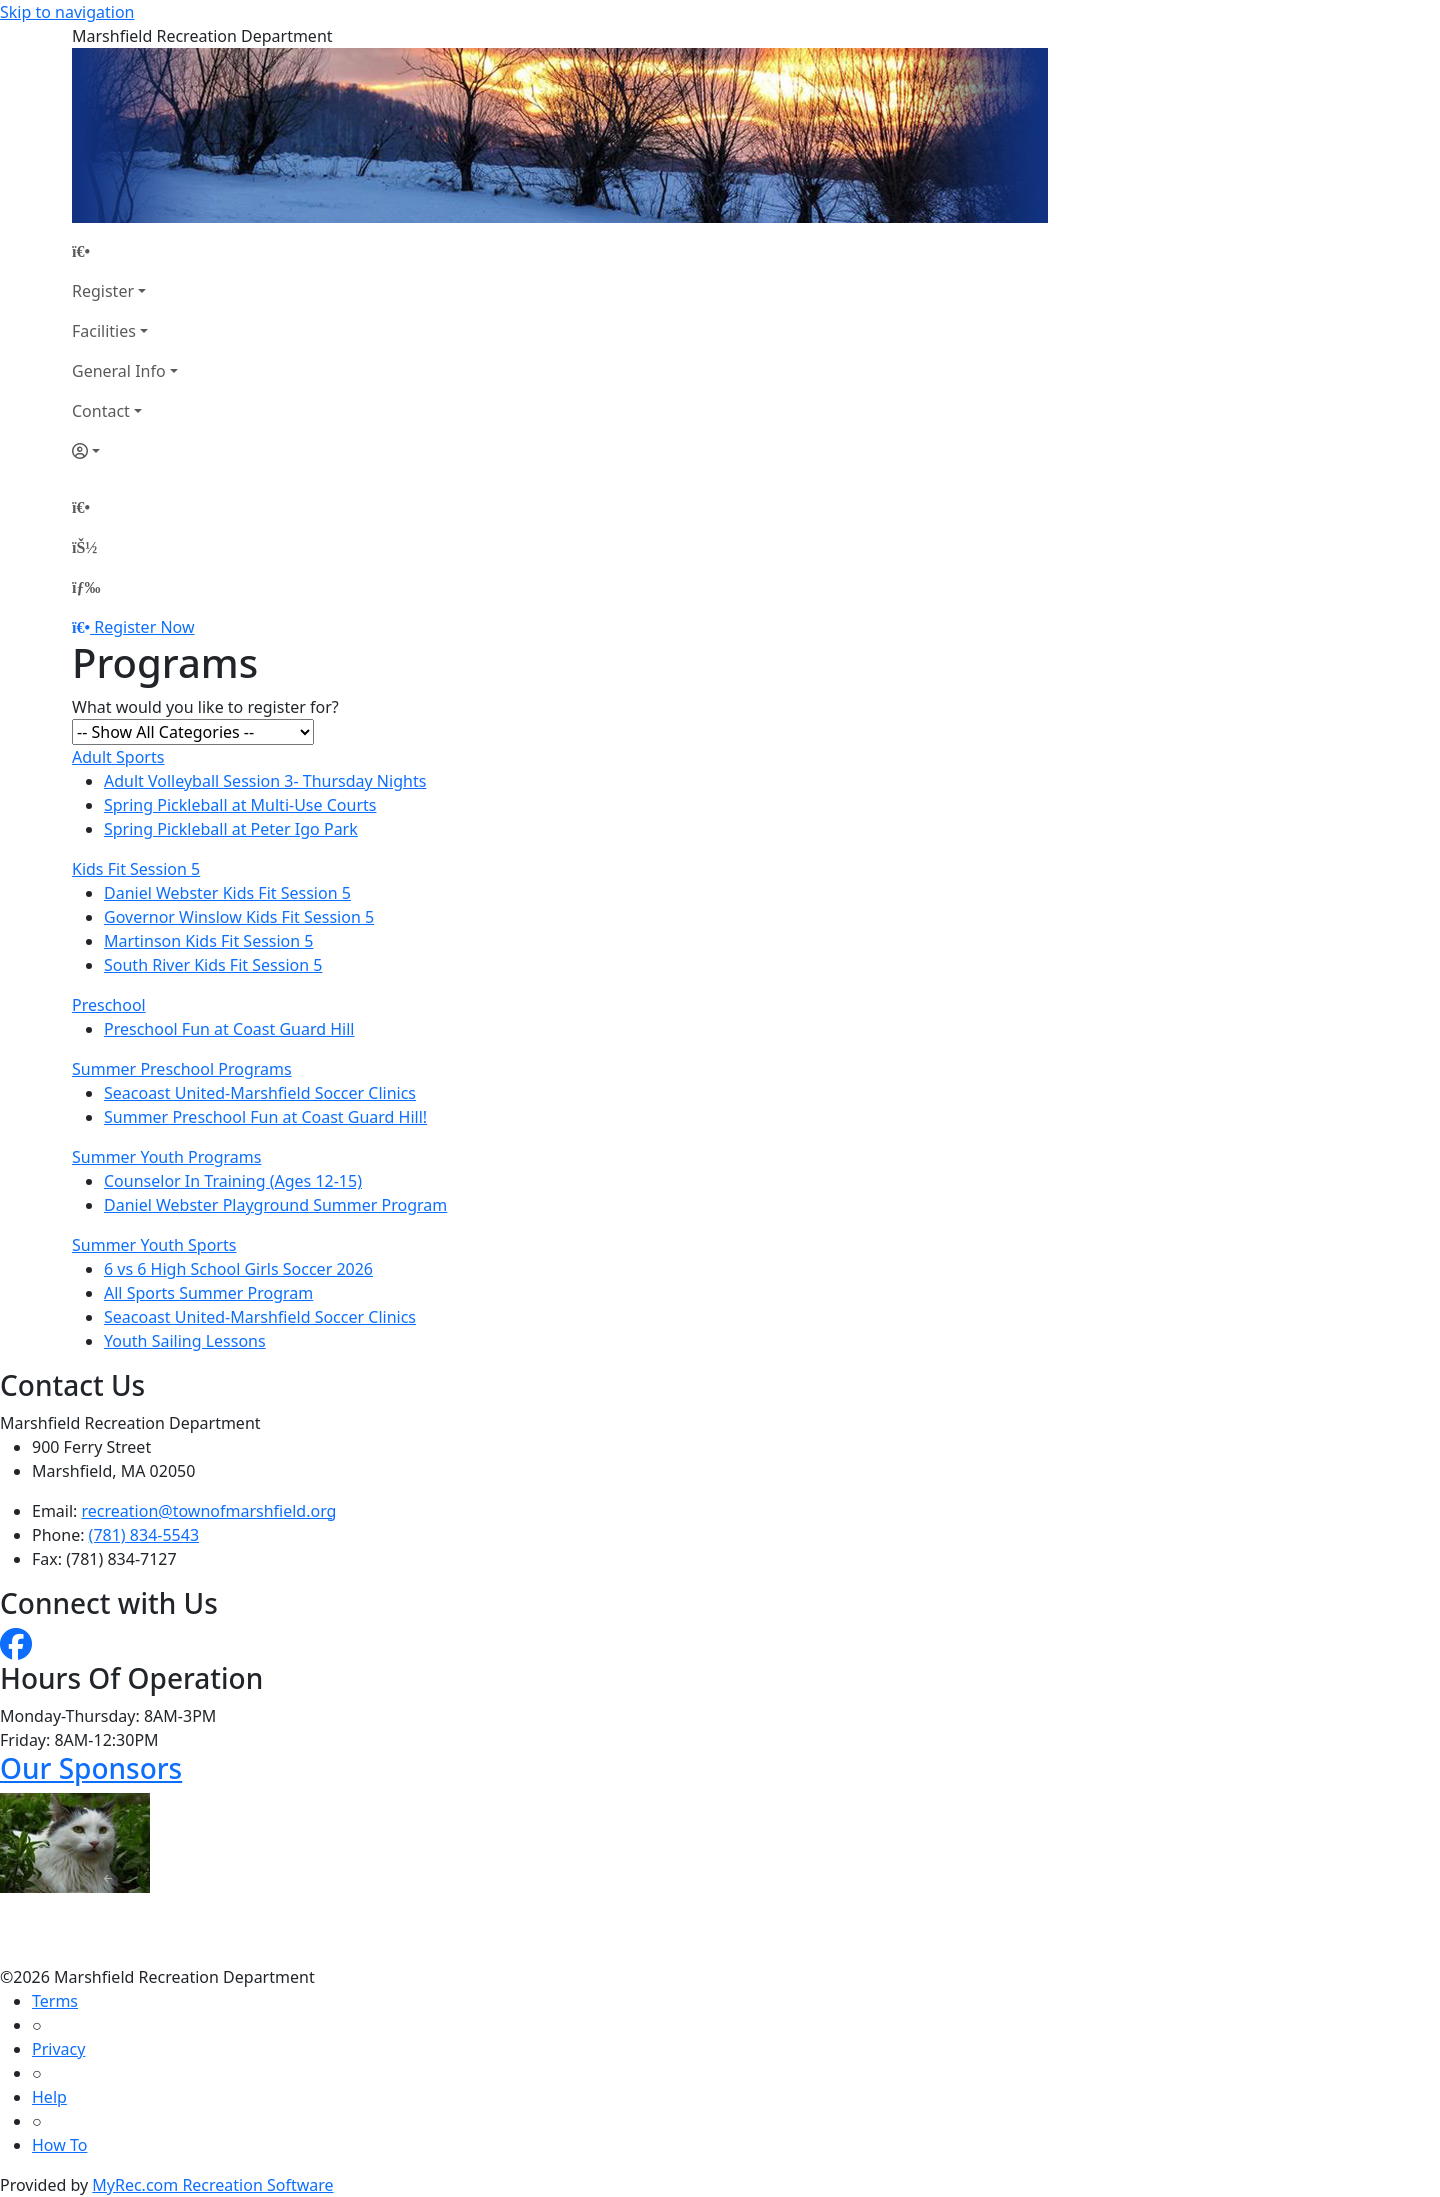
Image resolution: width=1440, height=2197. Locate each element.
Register (103, 291)
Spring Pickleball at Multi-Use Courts (240, 805)
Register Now (144, 627)
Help (49, 2097)
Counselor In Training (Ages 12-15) (233, 1181)
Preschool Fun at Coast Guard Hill (229, 1029)
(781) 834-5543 (144, 1535)
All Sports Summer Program (208, 1293)
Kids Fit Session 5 (136, 869)
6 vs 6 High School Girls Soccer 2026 (238, 1269)
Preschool (109, 1005)
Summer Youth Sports (154, 1245)
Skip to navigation (67, 12)
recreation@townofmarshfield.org (209, 1511)
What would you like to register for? (205, 707)
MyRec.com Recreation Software (212, 2185)
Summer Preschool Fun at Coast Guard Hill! (265, 1117)
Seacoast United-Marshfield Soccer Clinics (260, 1093)
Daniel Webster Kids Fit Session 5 (227, 893)
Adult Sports (118, 757)
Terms (55, 2001)
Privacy (58, 2049)
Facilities (104, 331)
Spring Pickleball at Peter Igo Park (231, 829)
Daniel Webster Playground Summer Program (275, 1205)
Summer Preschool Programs (182, 1069)
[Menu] (86, 587)
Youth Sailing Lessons (185, 1341)
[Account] (125, 451)
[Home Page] (125, 251)
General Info (119, 371)
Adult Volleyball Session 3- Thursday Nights (265, 781)
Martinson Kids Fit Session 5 (209, 941)
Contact (101, 411)
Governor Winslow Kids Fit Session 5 (239, 917)
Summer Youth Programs (166, 1157)
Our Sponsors (91, 1768)
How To (59, 2145)
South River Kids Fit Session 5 (213, 965)
